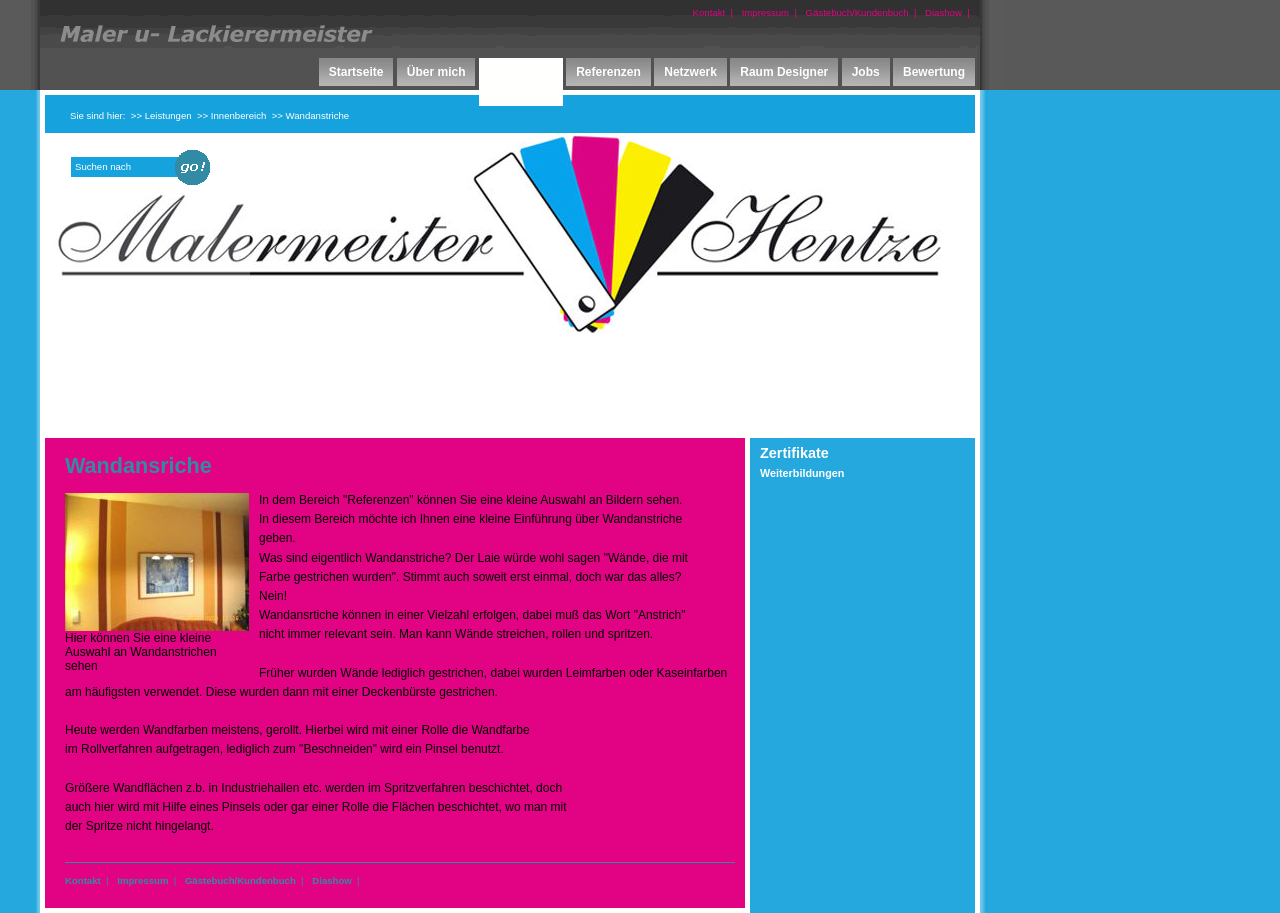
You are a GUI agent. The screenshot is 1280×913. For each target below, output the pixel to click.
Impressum (765, 12)
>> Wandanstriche (311, 115)
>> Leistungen (161, 115)
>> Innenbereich (231, 115)
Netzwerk (690, 72)
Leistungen (521, 92)
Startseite (356, 72)
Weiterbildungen (802, 473)
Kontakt (709, 12)
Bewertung (934, 72)
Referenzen (608, 72)
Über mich (436, 72)
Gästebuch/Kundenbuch (857, 12)
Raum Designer (784, 72)
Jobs (866, 72)
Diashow (943, 12)
